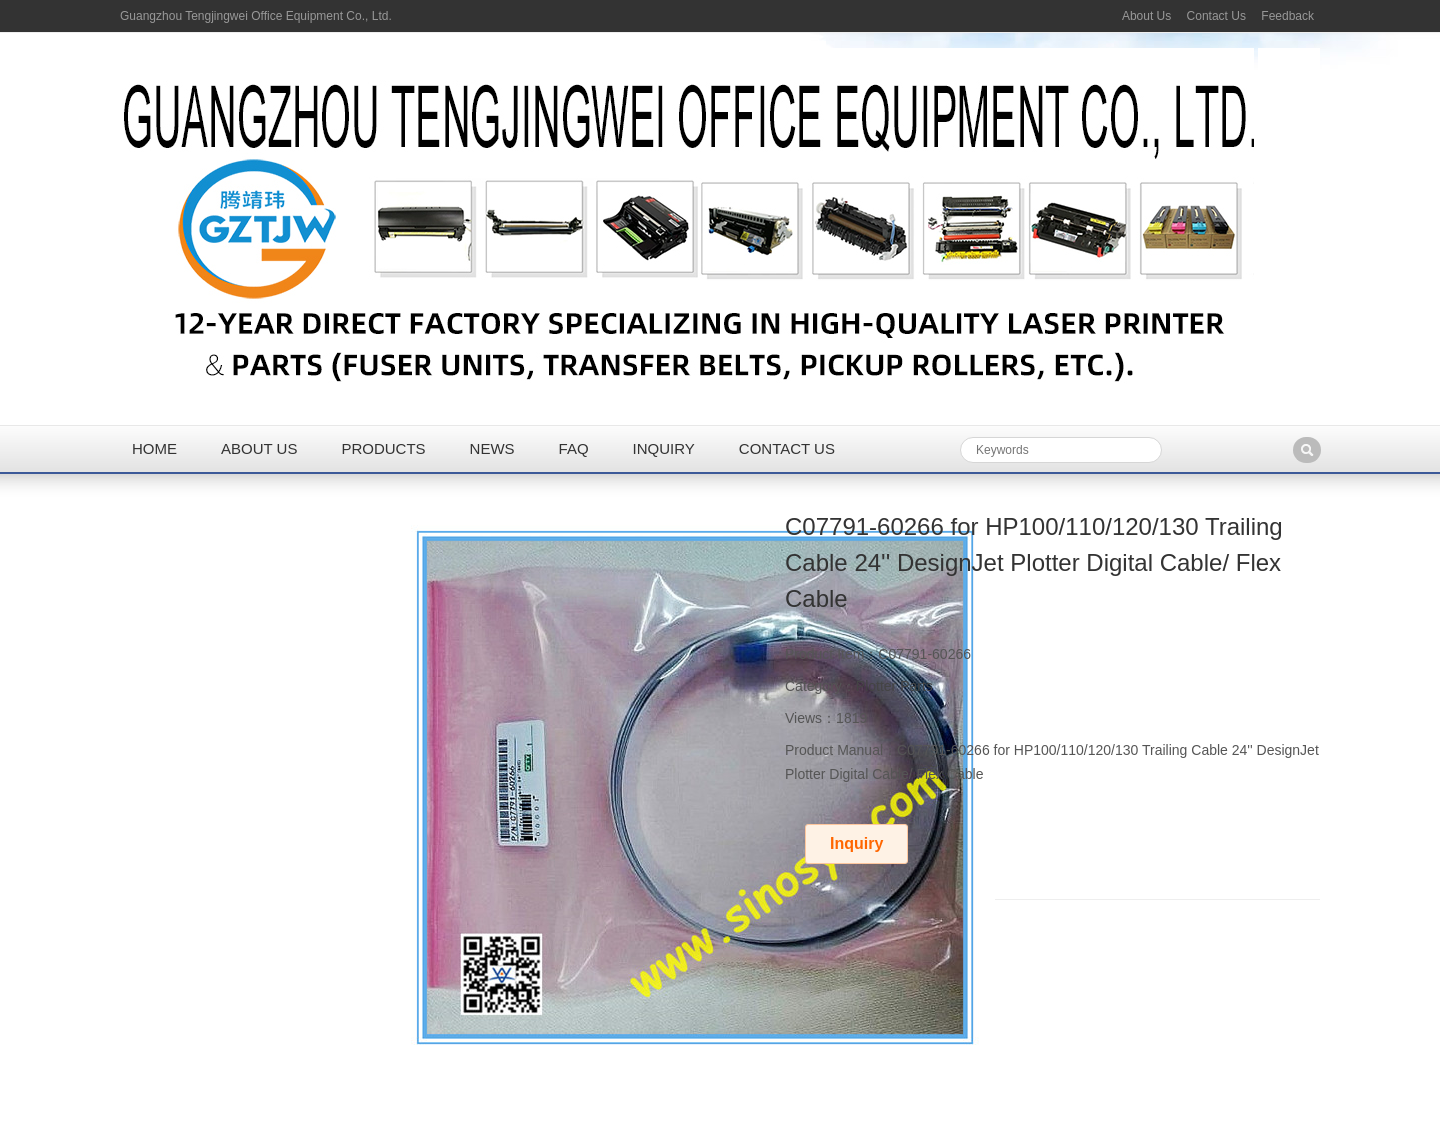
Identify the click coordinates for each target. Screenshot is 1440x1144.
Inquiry (664, 448)
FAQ (574, 448)
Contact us (787, 448)
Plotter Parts (894, 686)
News (492, 448)
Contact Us (1216, 16)
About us (259, 448)
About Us (1146, 16)
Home (154, 448)
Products (383, 448)
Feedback (1287, 16)
